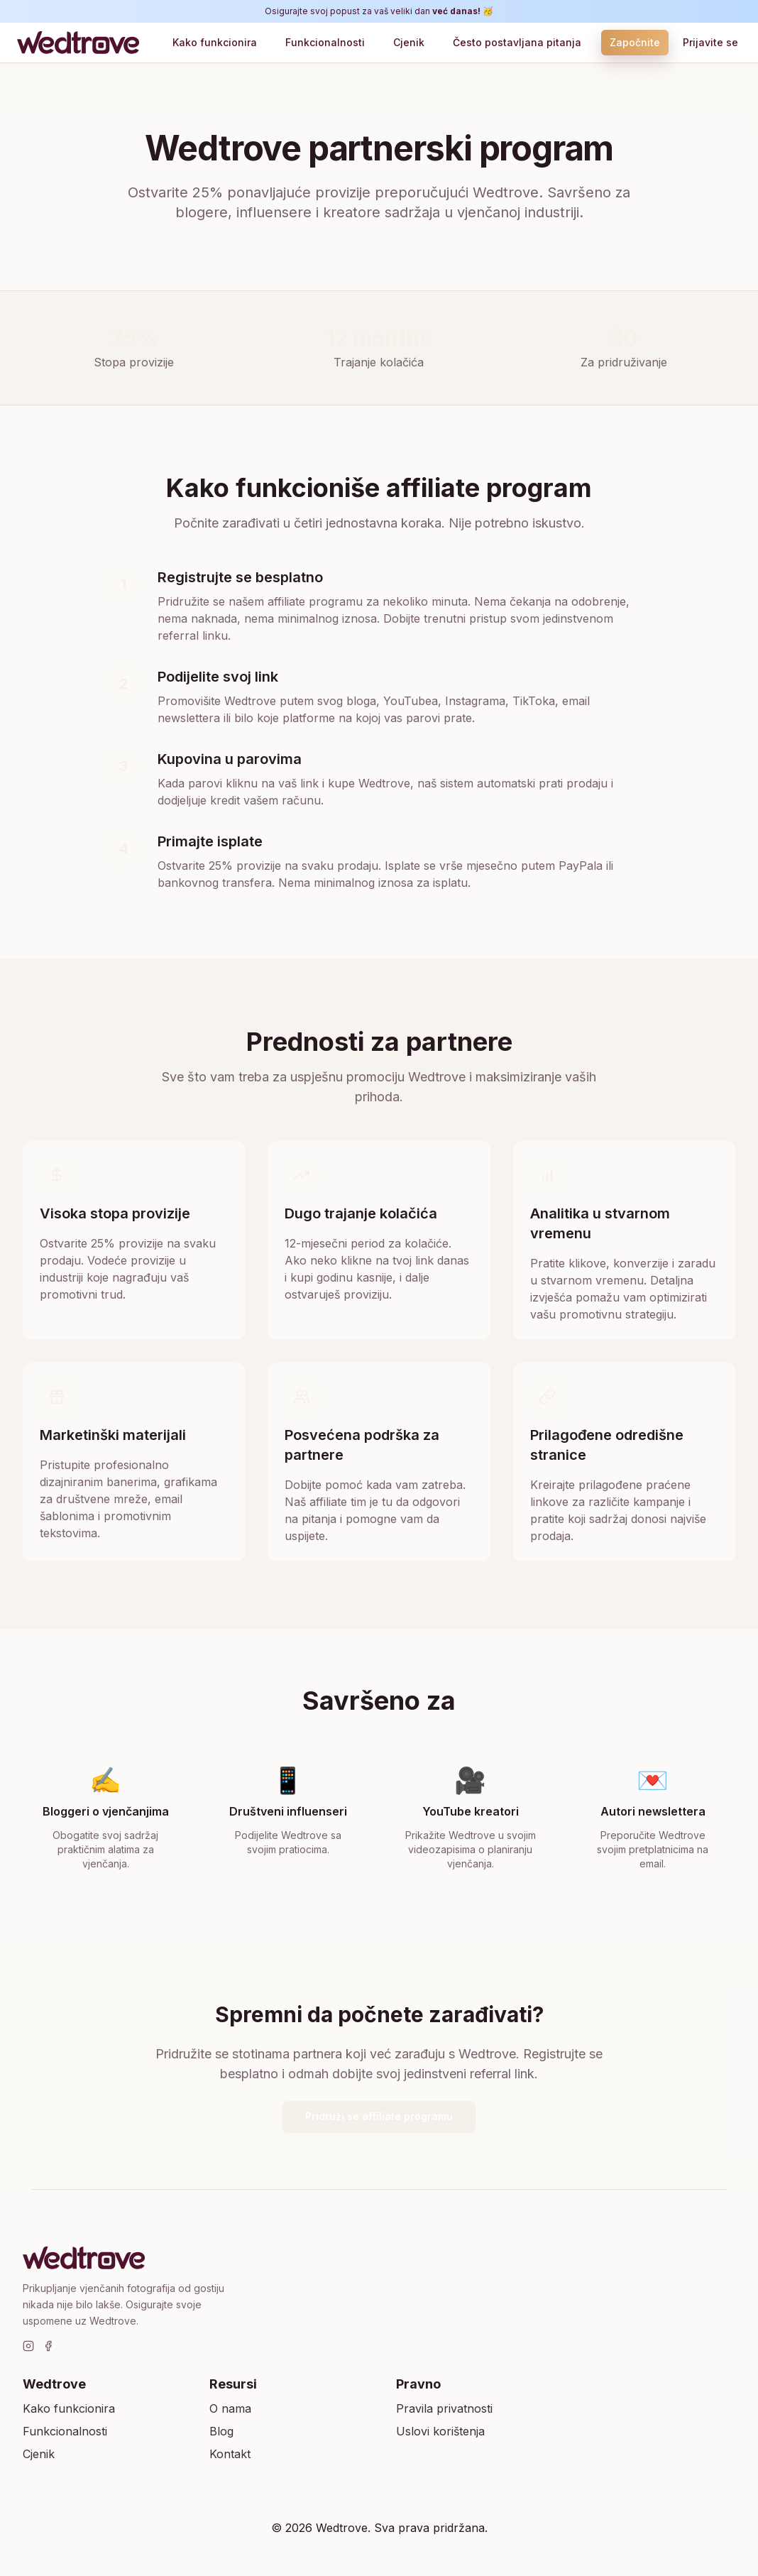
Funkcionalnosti (325, 42)
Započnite (635, 42)
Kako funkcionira (214, 42)
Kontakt (230, 2454)
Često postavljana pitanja (517, 42)
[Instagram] (28, 2346)
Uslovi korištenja (440, 2431)
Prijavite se (710, 42)
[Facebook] (48, 2346)
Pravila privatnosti (444, 2408)
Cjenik (408, 42)
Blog (221, 2431)
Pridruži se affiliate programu (379, 2116)
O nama (230, 2408)
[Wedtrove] (81, 42)
